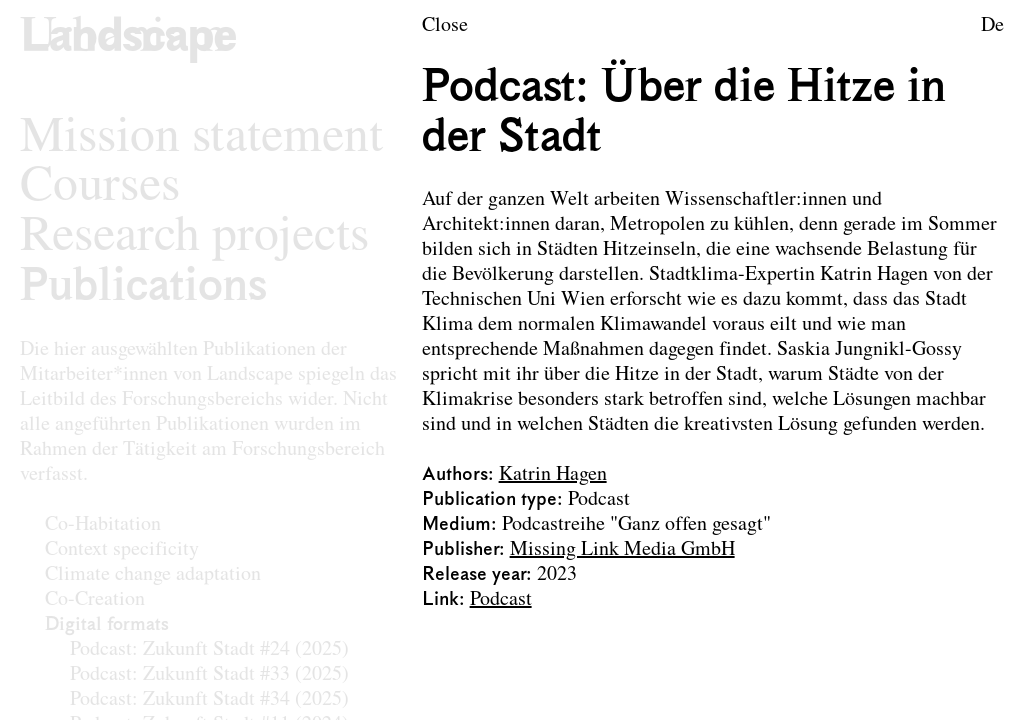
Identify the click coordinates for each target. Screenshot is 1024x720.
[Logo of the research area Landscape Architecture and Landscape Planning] (128, 38)
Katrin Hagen (553, 475)
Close (445, 26)
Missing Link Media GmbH (622, 550)
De (992, 26)
